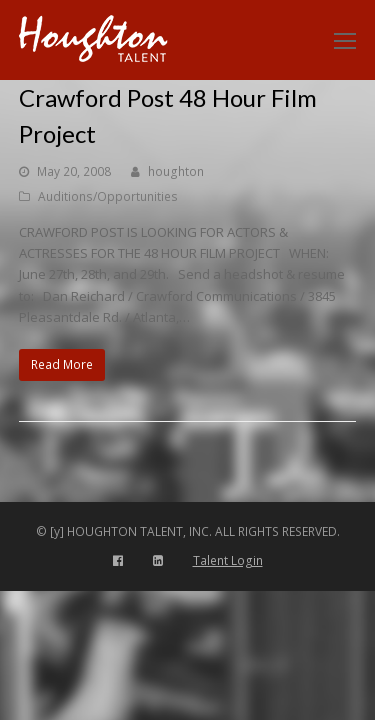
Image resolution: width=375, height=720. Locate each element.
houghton (176, 171)
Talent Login (228, 560)
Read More (62, 364)
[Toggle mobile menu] (345, 40)
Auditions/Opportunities (108, 196)
